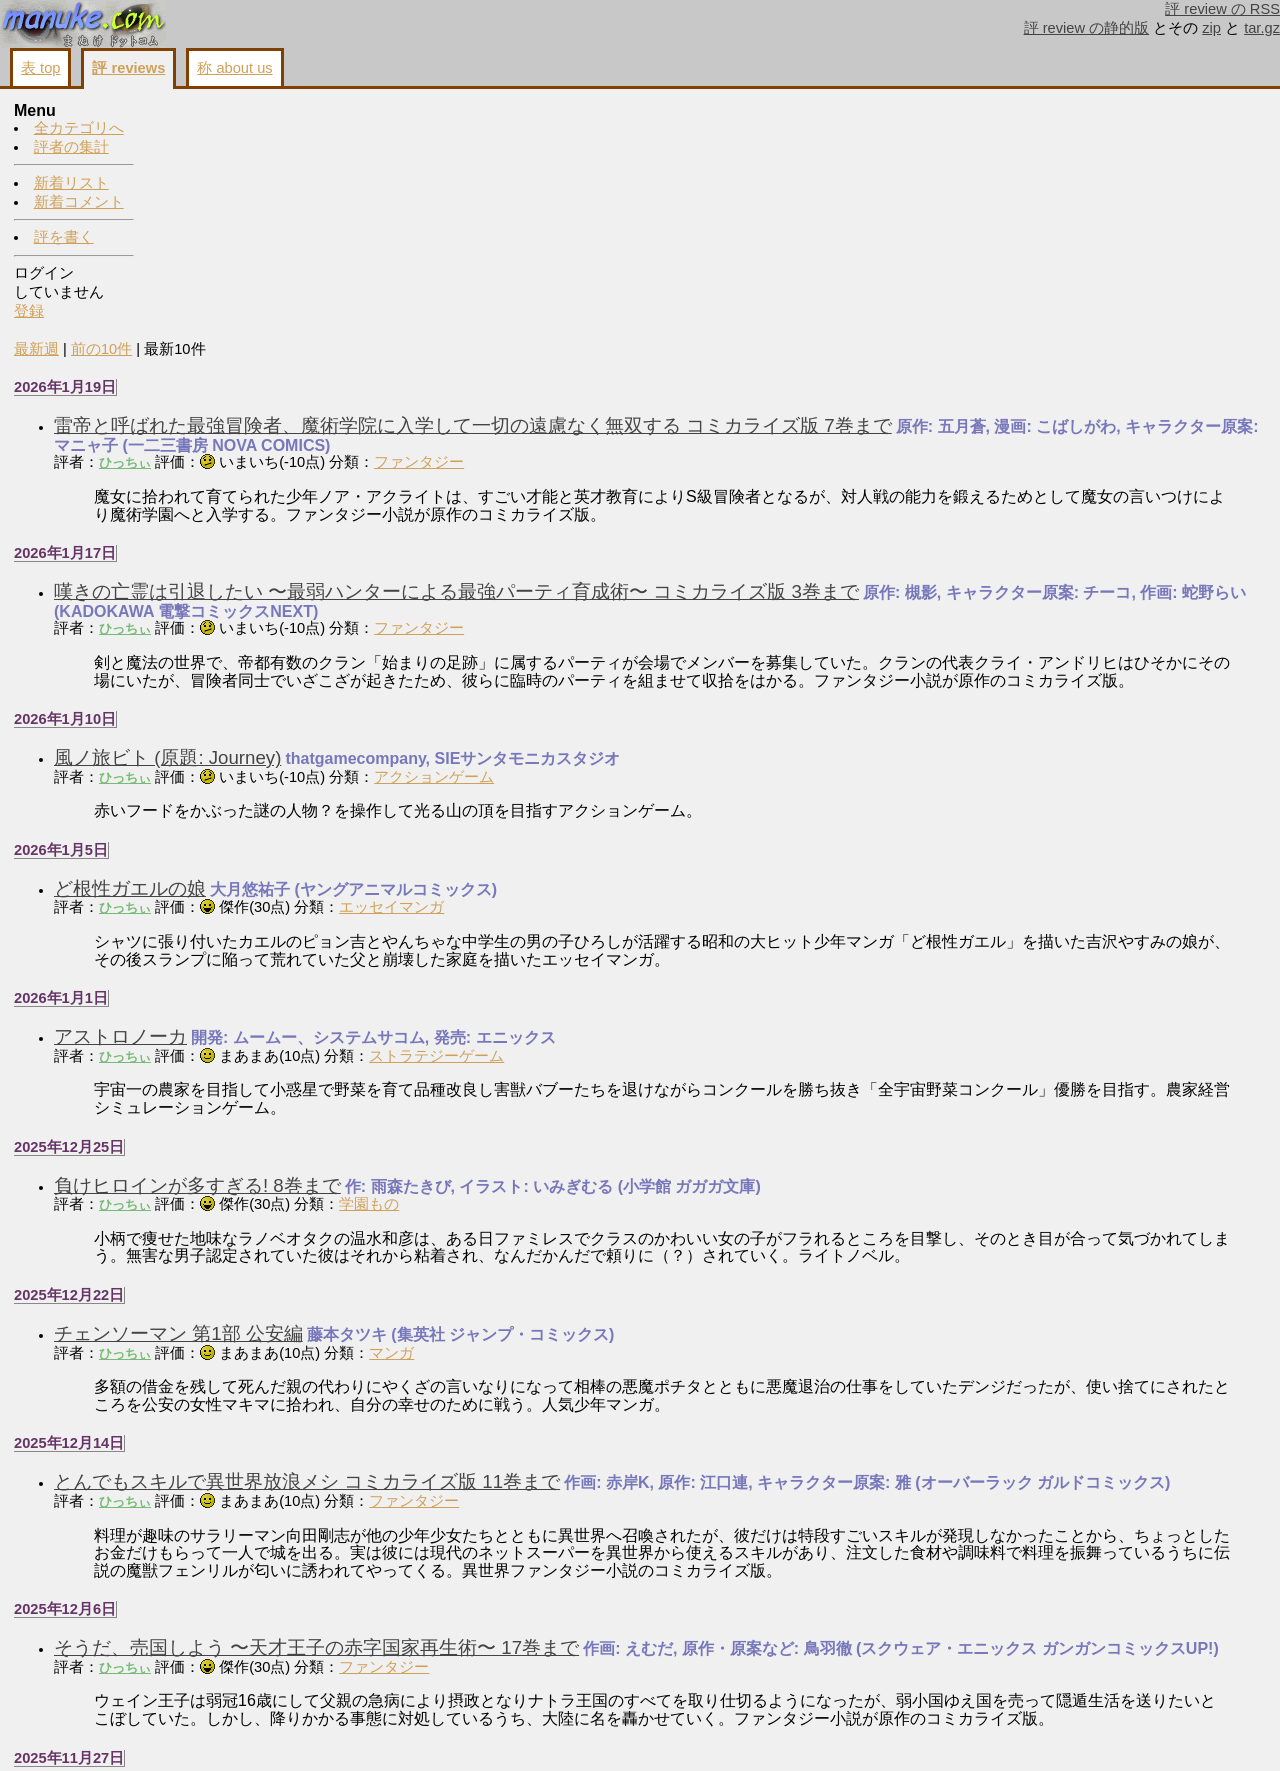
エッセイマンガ (531, 687)
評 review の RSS (1222, 9)
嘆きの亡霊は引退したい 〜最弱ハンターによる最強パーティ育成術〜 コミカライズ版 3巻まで (596, 353)
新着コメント (79, 202)
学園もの (509, 984)
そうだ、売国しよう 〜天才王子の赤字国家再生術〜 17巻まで (456, 1444)
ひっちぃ (265, 224)
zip (1211, 28)
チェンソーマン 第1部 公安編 (318, 1113)
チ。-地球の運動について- (304, 1628)
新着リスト (71, 183)
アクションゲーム (574, 556)
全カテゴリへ (79, 128)
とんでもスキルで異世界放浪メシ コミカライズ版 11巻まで (447, 1261)
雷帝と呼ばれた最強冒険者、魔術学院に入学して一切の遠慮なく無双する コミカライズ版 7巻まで (613, 187)
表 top (40, 68)
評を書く (64, 237)
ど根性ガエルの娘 (270, 668)
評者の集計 (71, 147)
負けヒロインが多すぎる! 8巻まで (337, 964)
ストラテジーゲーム (576, 835)
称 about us (234, 68)
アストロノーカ (260, 816)
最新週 (176, 111)
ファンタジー (559, 224)
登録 (29, 311)
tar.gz (1262, 28)
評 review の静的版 (1087, 28)
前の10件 (241, 111)
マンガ (531, 1132)
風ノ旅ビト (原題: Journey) (307, 537)
